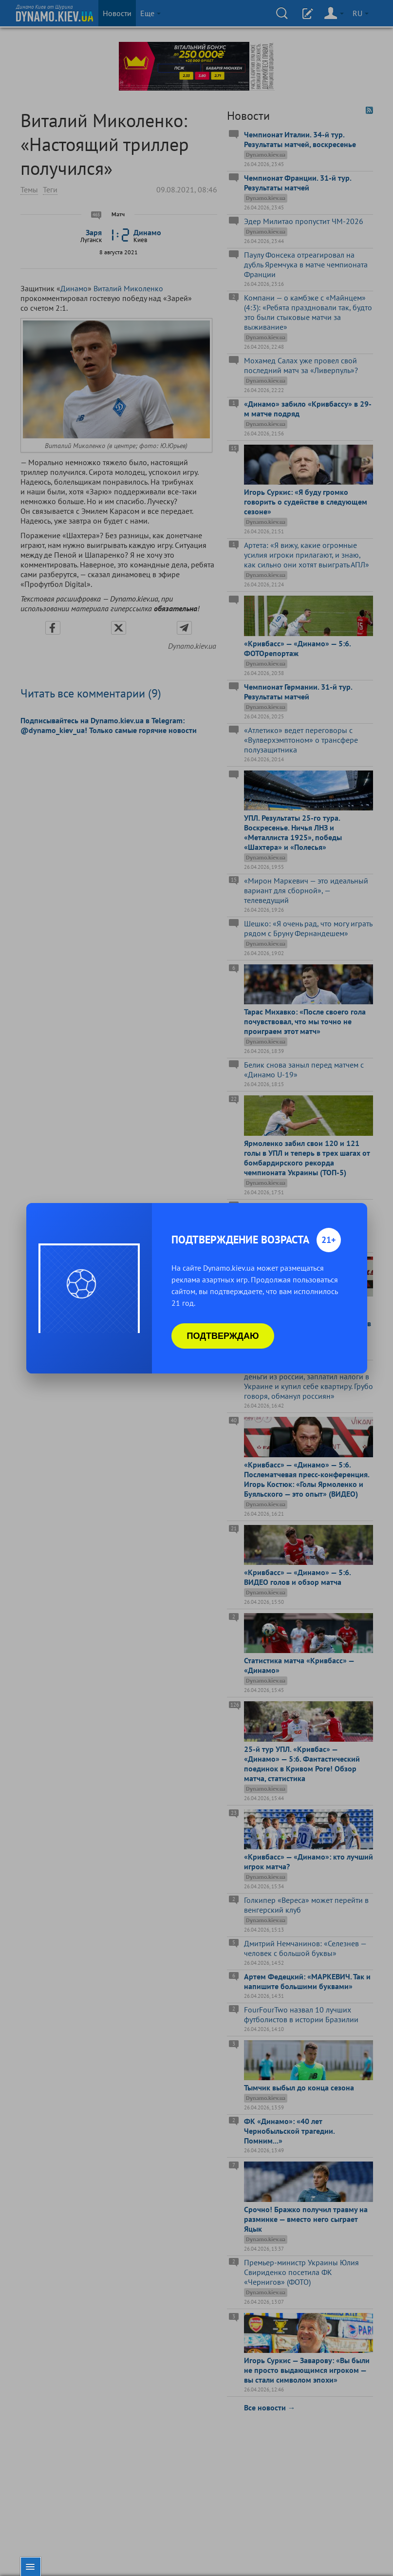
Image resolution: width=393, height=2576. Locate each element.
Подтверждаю (223, 1336)
